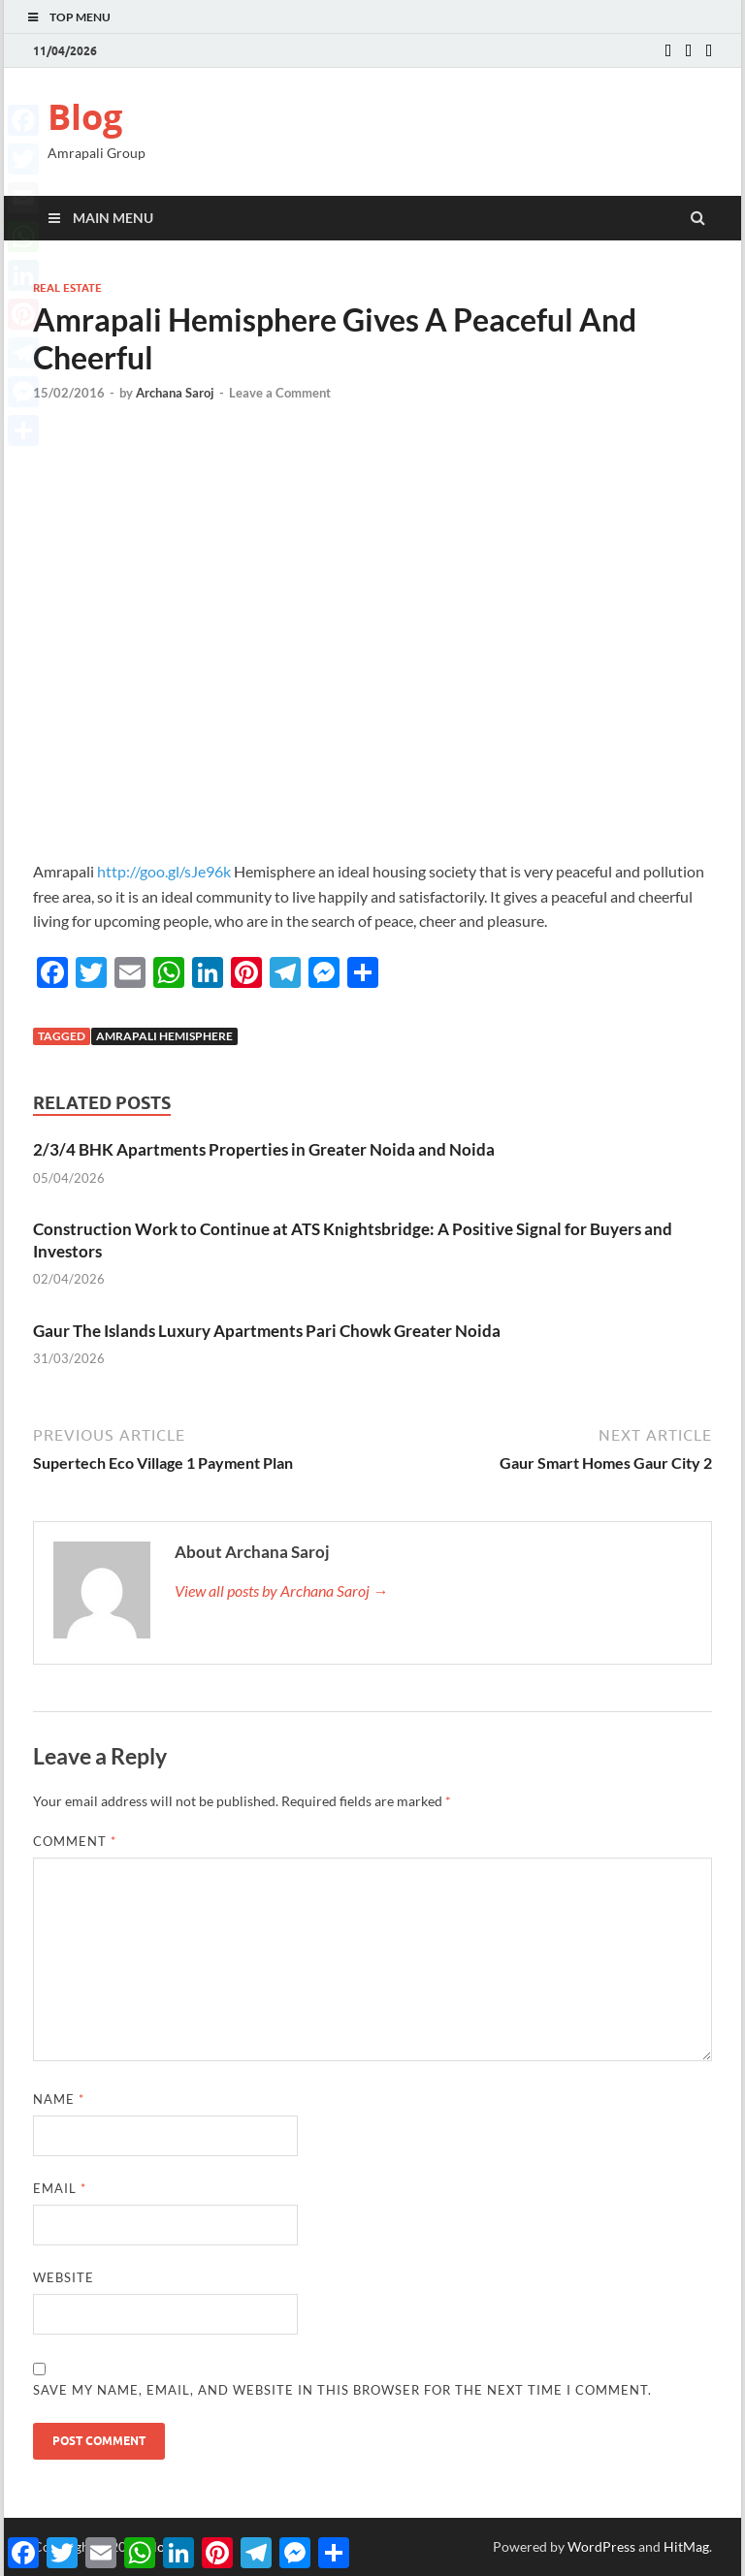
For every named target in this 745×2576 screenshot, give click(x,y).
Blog (85, 117)
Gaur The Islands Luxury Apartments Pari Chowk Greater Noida (267, 1330)
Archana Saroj (175, 392)
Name (58, 2099)
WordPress (601, 2546)
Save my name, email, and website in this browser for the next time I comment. (342, 2390)
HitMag (686, 2546)
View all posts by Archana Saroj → (281, 1590)
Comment (74, 1841)
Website (63, 2277)
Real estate (67, 288)
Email (59, 2188)
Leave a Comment (280, 392)
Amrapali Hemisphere (164, 1036)
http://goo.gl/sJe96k (164, 871)
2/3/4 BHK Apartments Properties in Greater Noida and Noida (264, 1149)
